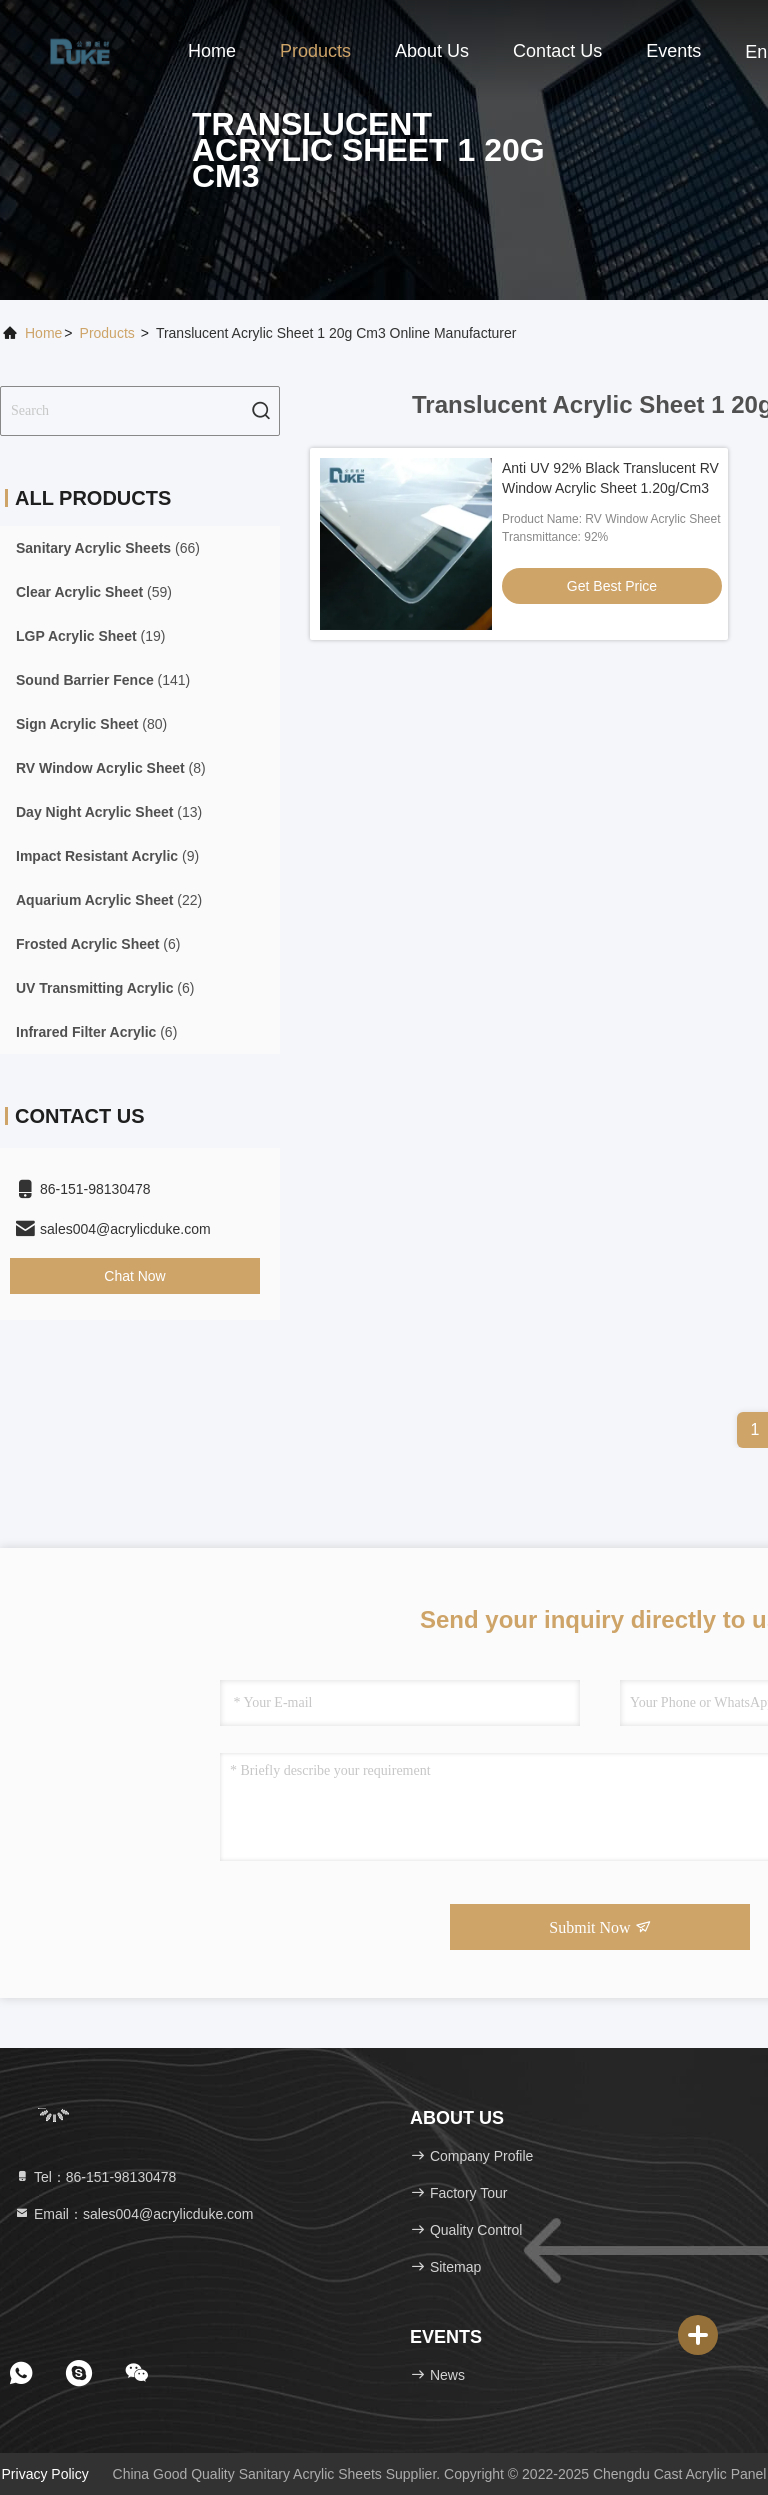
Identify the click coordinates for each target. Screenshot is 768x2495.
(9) (107, 856)
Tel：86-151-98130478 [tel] (95, 2177)
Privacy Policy (45, 2474)
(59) (94, 592)
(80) (91, 724)
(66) (108, 548)
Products (315, 51)
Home (212, 51)
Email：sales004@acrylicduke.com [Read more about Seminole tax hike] (134, 2214)
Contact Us (557, 51)
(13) (109, 812)
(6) (98, 944)
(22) (109, 900)
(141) (103, 680)
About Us (432, 51)
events (673, 51)
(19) (90, 636)
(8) (111, 768)
